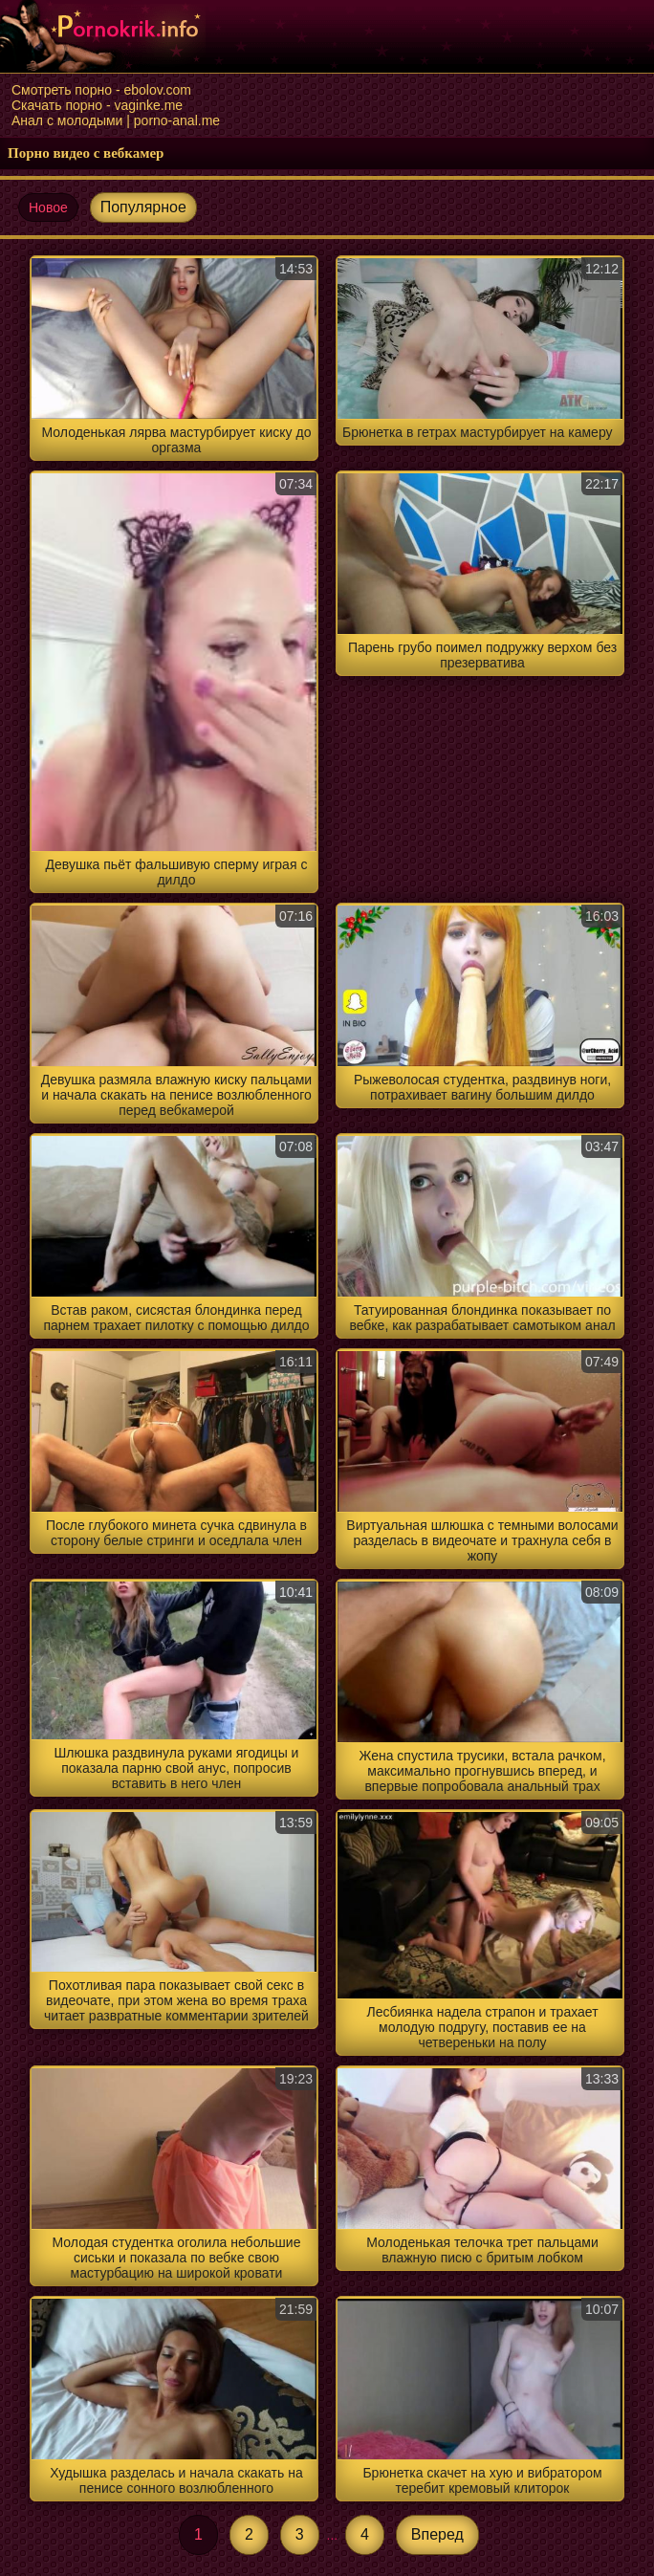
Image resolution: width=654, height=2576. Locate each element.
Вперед (437, 2534)
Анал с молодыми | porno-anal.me (115, 120)
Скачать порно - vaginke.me (97, 105)
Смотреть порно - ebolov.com (101, 90)
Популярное (143, 207)
